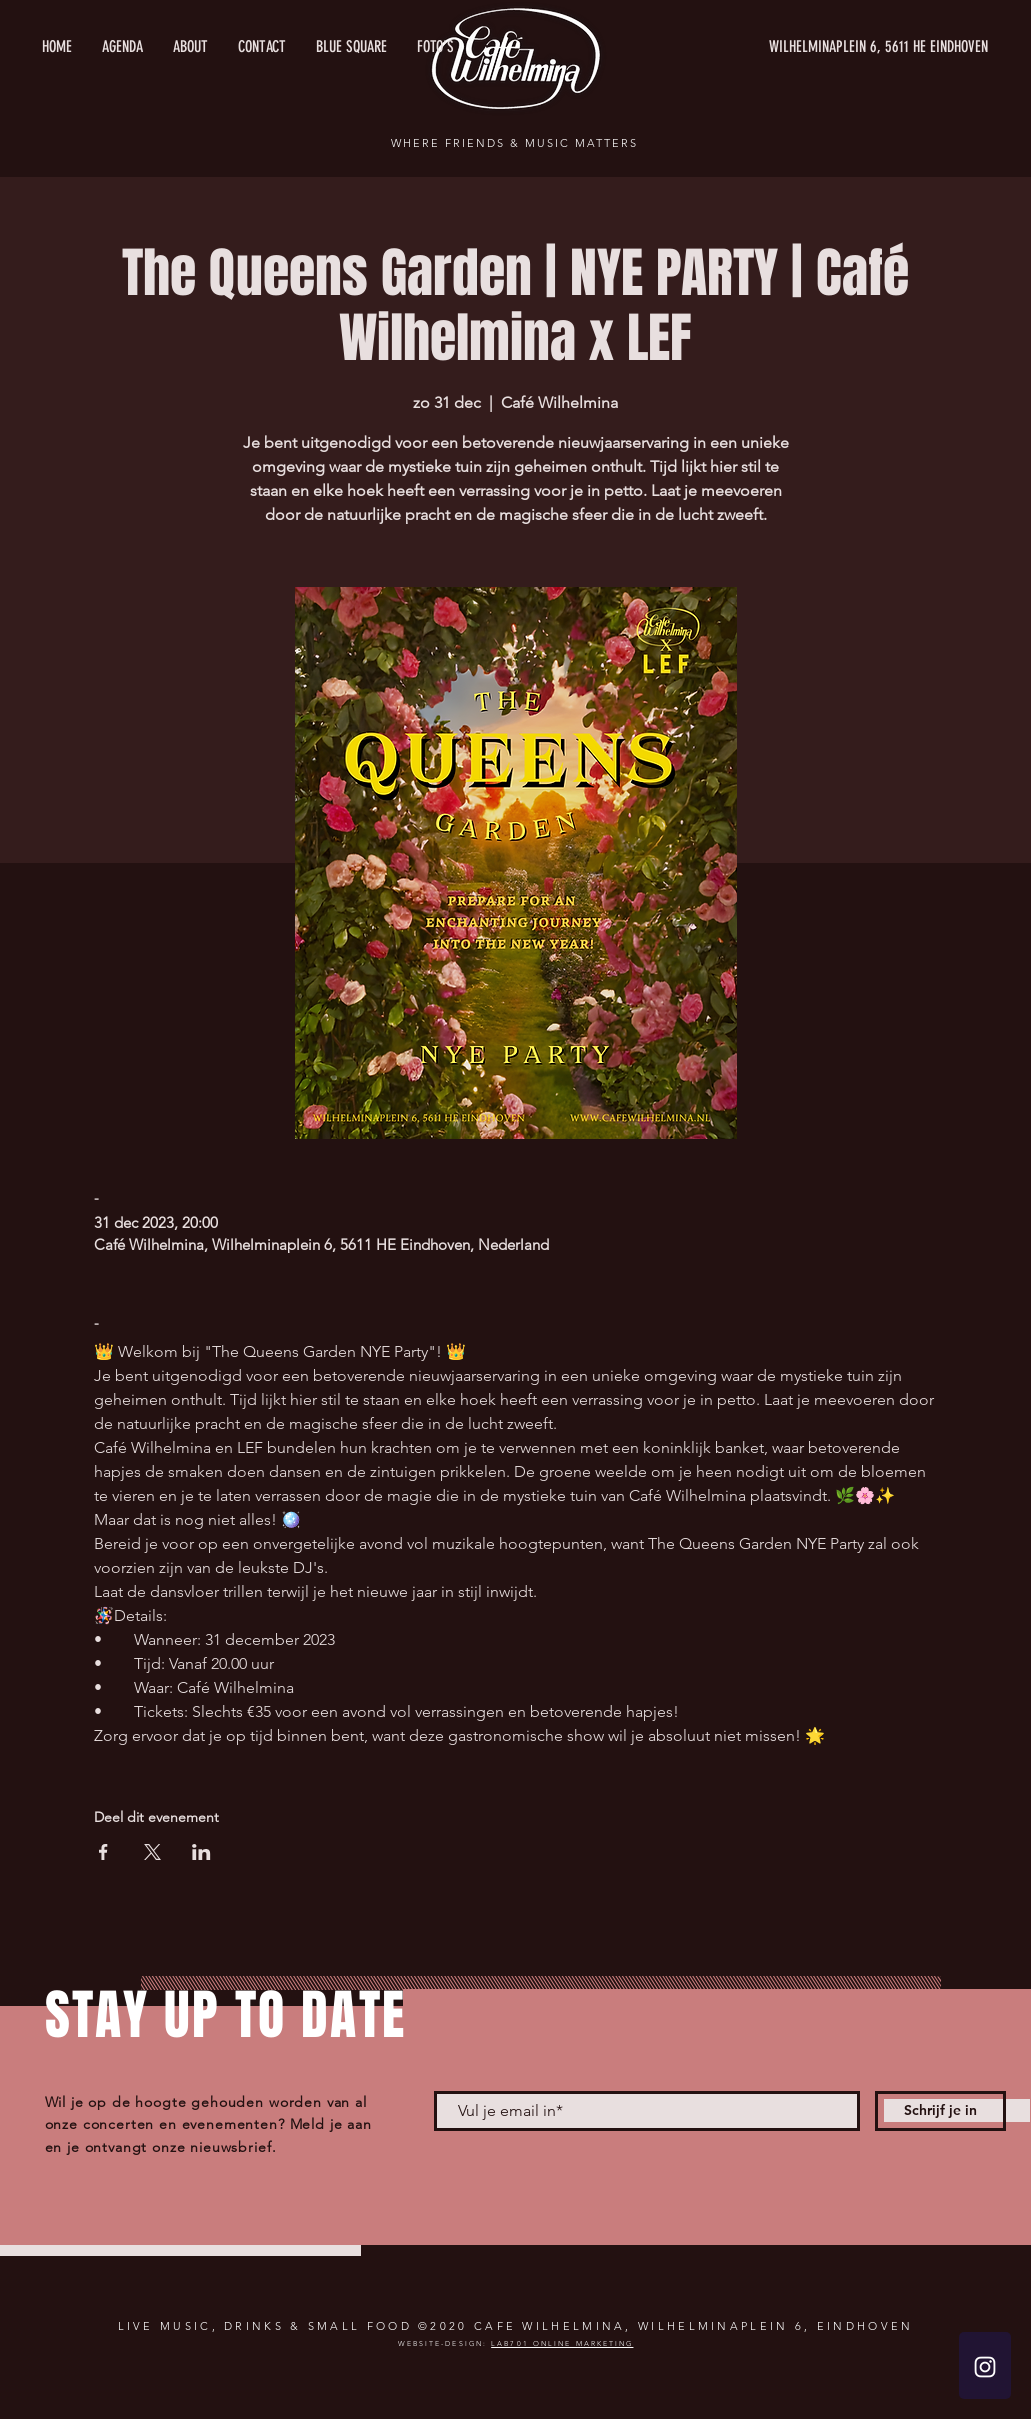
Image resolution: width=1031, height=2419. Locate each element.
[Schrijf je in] (940, 2111)
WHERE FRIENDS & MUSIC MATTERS (514, 143)
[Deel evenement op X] (152, 1852)
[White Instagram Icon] (985, 2367)
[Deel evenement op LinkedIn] (201, 1852)
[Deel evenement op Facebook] (103, 1852)
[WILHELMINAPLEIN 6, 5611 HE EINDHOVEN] (799, 47)
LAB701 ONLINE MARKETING (562, 2343)
